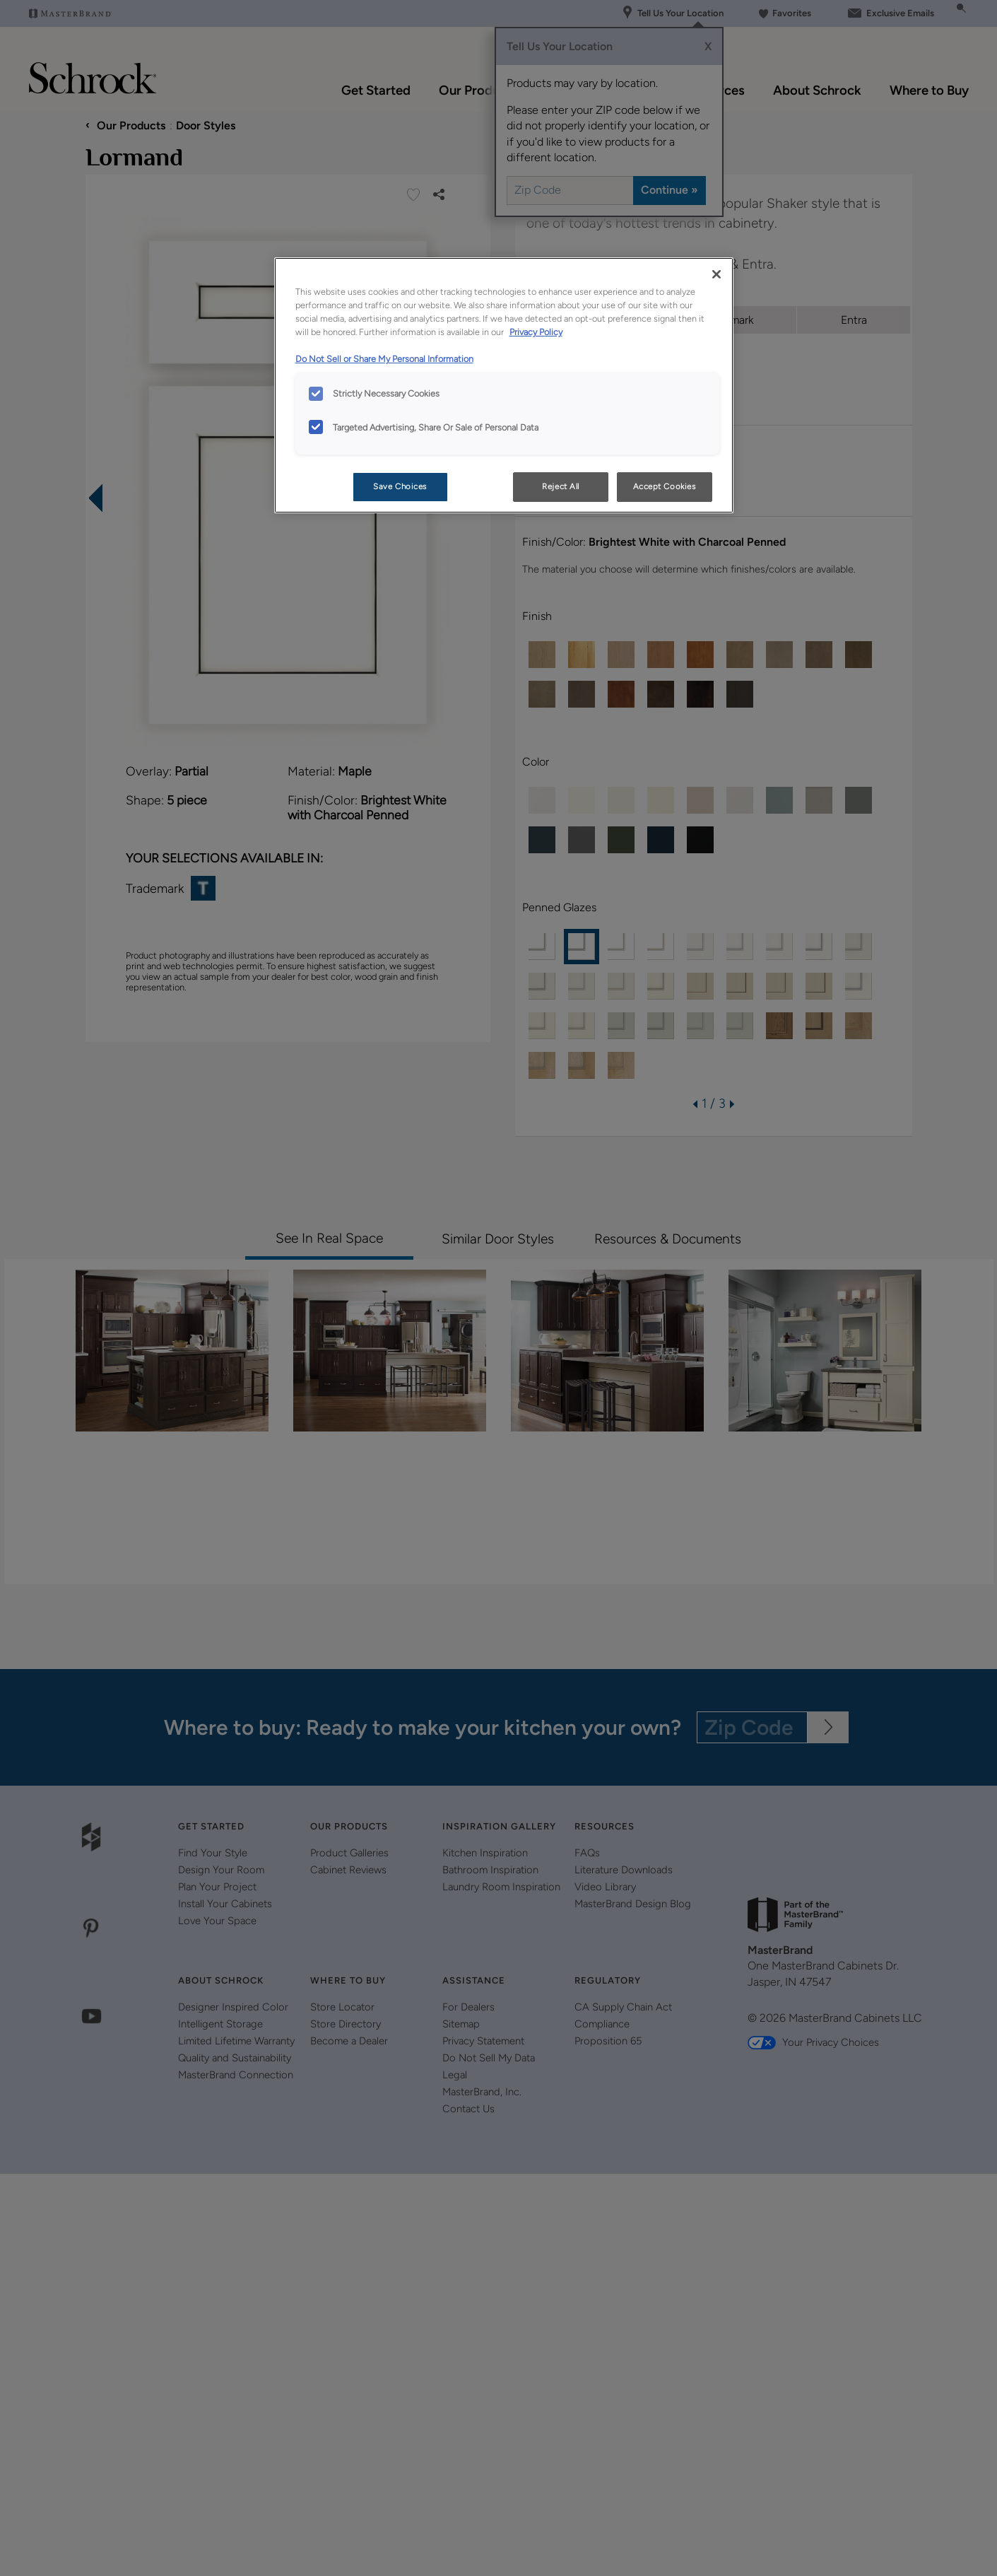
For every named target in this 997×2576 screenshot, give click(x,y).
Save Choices (400, 486)
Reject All (560, 486)
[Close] (716, 274)
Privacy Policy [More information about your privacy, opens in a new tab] (535, 332)
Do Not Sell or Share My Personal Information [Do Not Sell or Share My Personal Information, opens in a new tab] (384, 358)
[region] (503, 385)
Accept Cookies (664, 486)
